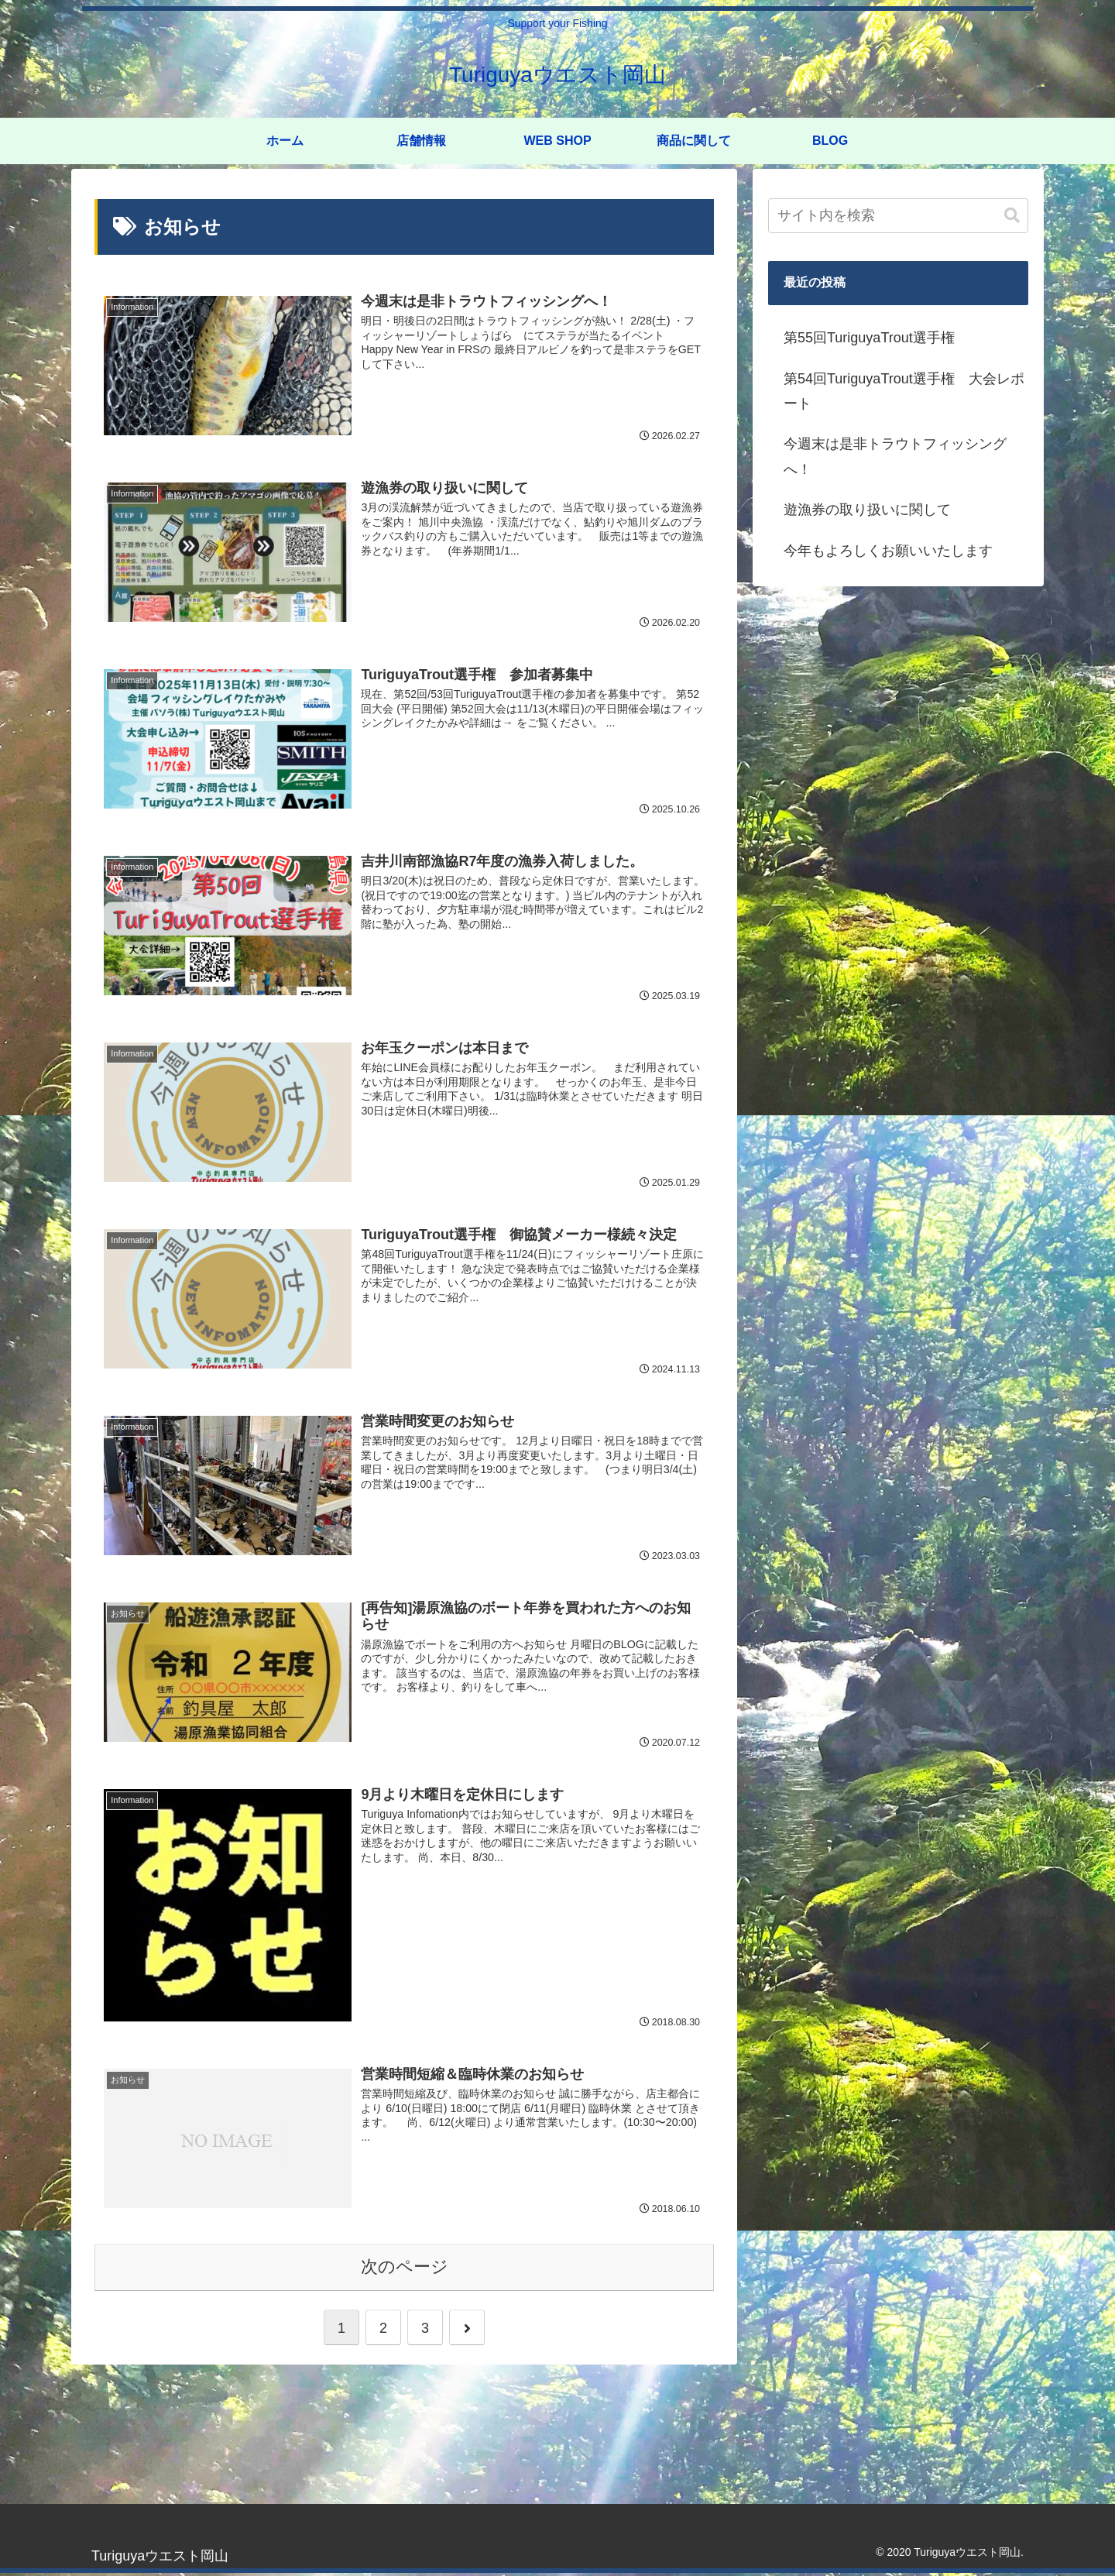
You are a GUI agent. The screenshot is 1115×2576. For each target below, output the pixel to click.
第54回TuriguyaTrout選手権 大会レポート (904, 391)
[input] (898, 215)
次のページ (404, 2269)
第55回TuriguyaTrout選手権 (869, 337)
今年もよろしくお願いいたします (888, 550)
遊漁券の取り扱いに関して (867, 509)
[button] (1012, 216)
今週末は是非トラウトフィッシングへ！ (895, 456)
